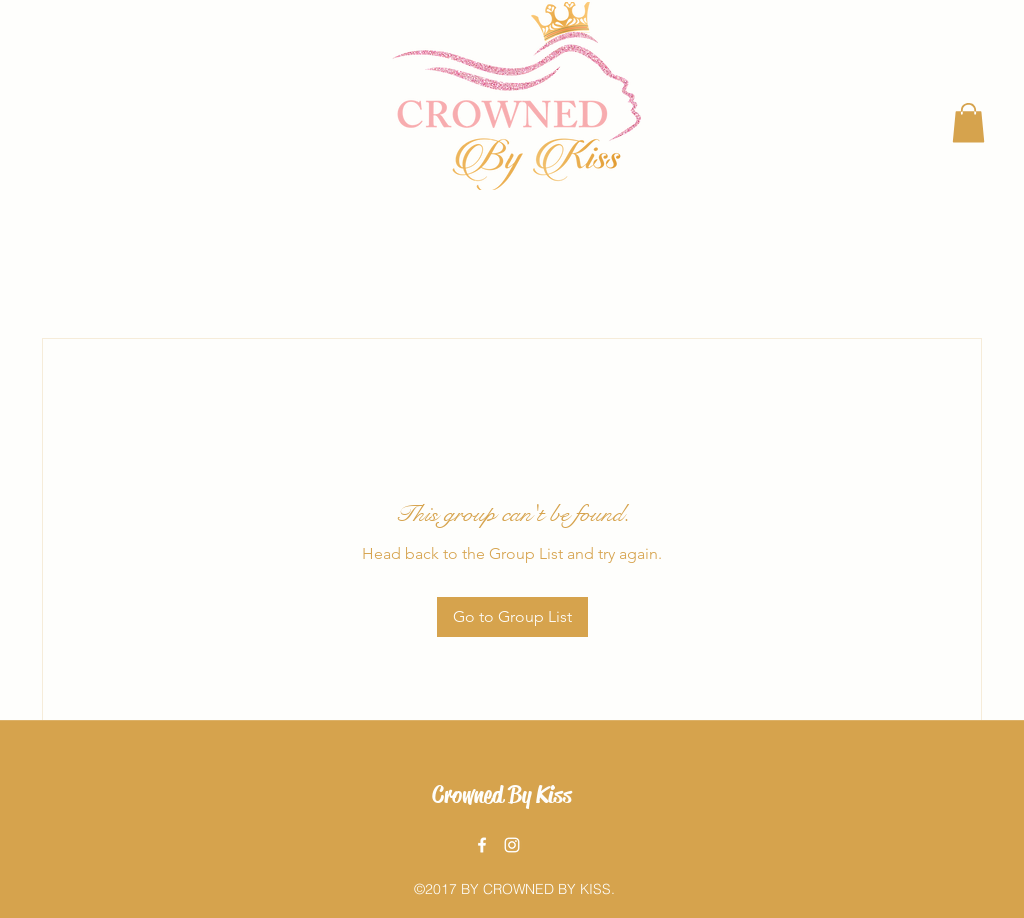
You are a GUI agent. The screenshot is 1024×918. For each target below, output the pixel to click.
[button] (968, 122)
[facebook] (482, 845)
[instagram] (512, 845)
